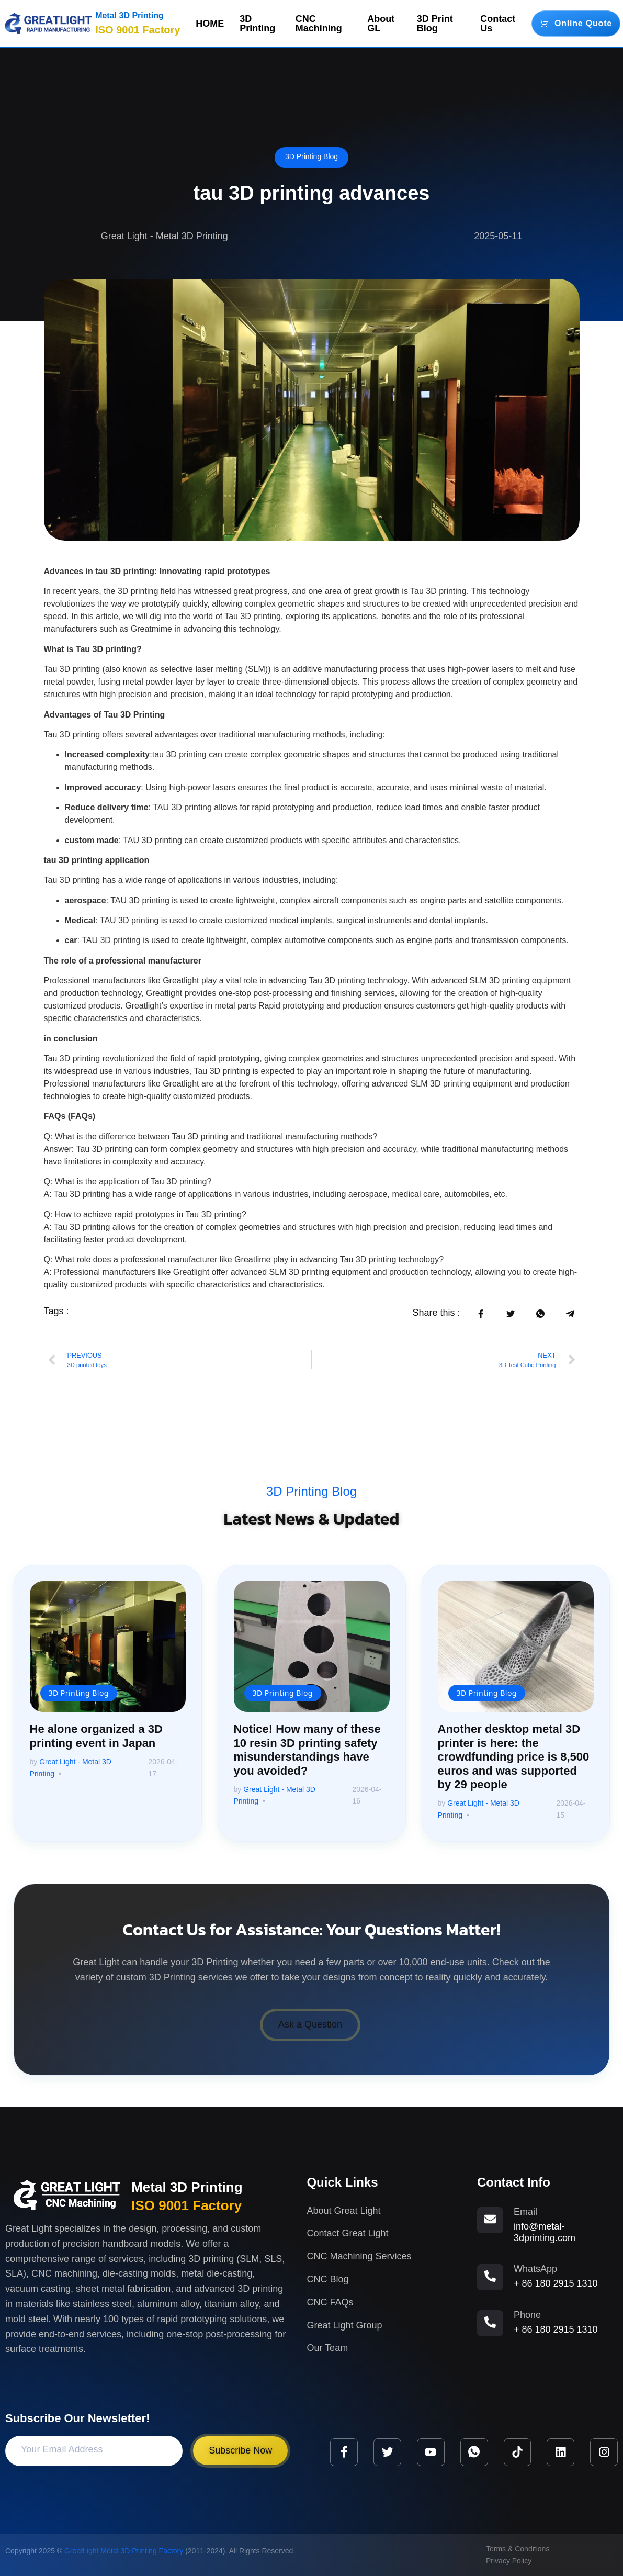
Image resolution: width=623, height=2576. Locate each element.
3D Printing (257, 23)
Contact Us (497, 23)
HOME (210, 23)
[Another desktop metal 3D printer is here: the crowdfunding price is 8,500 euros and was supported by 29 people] (516, 1646)
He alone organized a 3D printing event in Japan (96, 1735)
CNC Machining (319, 23)
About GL (380, 23)
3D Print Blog (435, 23)
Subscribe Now (240, 2450)
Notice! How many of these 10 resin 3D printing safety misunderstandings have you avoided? (307, 1749)
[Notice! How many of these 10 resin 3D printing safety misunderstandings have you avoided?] (312, 1646)
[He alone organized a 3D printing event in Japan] (108, 1646)
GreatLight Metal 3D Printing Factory (123, 2551)
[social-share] (480, 1313)
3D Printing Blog (311, 156)
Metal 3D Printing (129, 15)
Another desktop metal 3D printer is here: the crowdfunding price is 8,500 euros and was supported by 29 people (514, 1756)
